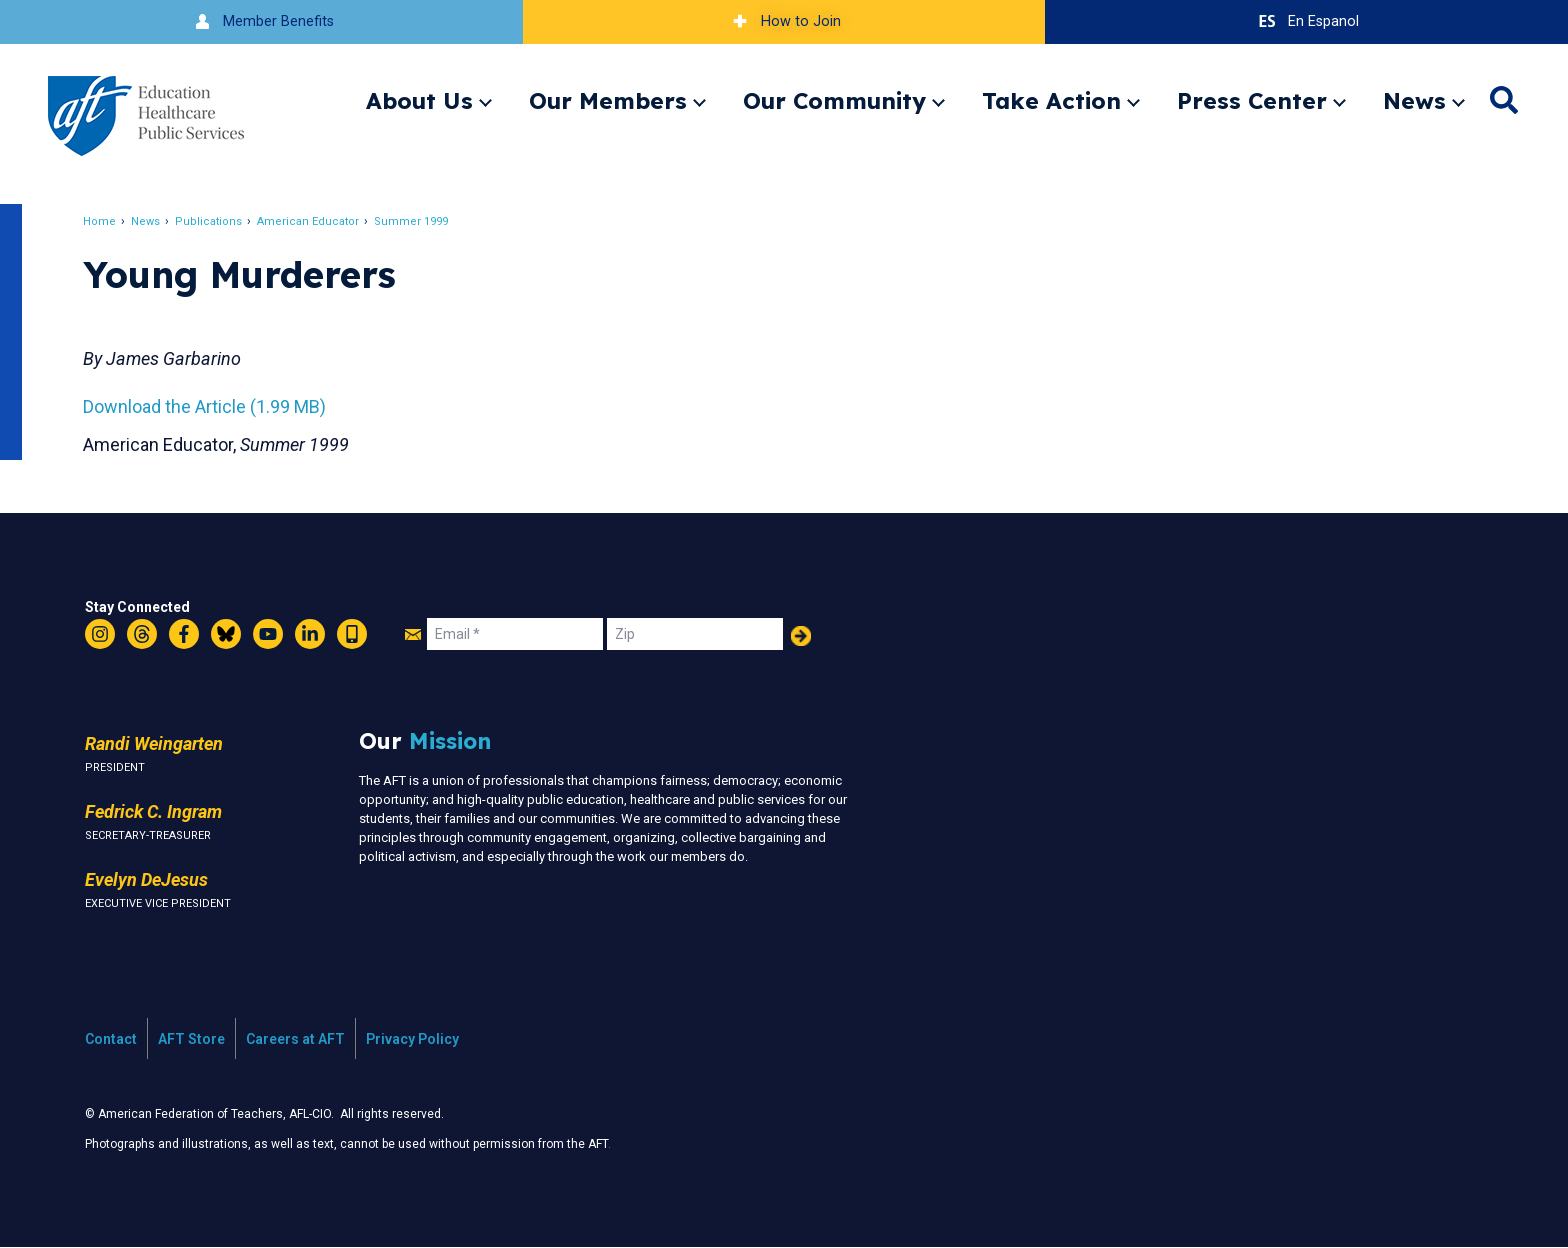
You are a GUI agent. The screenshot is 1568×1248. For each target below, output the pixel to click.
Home (104, 221)
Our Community (834, 100)
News (1414, 100)
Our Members (608, 100)
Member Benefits (261, 21)
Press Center (1252, 100)
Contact (111, 1039)
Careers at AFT (295, 1039)
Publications (213, 221)
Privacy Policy (412, 1039)
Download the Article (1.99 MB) (209, 406)
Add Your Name (801, 636)
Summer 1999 (416, 221)
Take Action (1051, 100)
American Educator (313, 221)
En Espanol (1306, 21)
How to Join (784, 21)
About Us (419, 100)
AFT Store (191, 1039)
